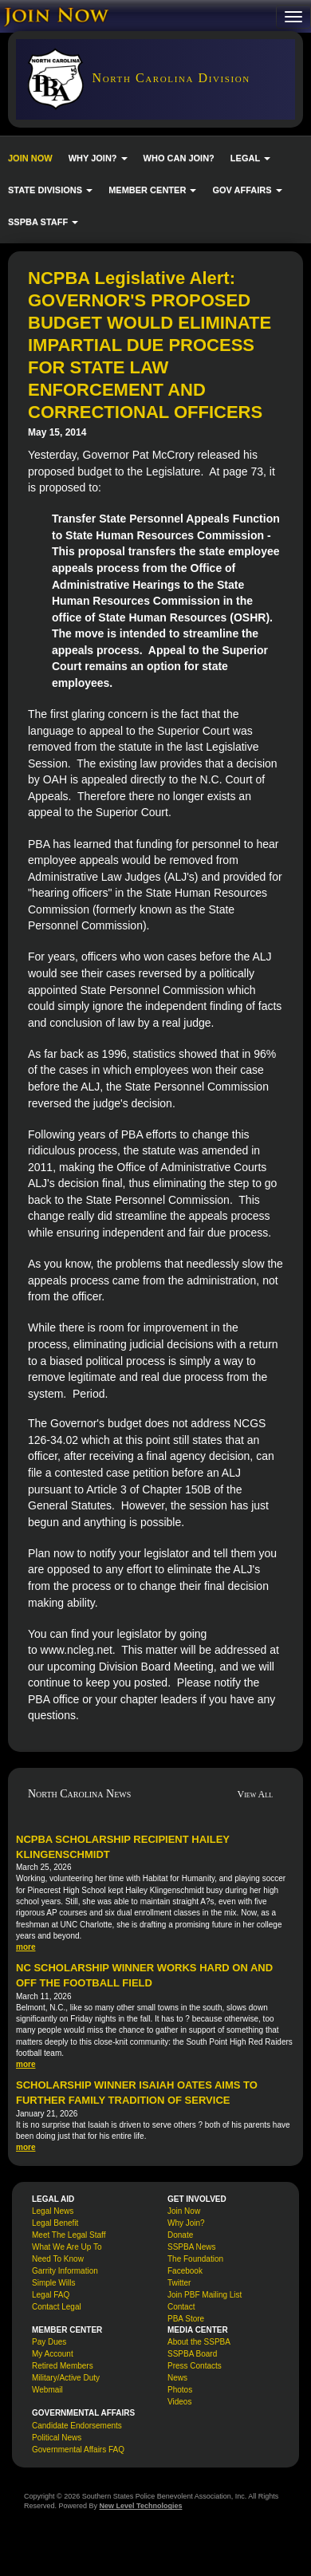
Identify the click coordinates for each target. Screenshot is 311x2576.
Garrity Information (65, 2270)
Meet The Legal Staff (68, 2235)
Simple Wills (53, 2282)
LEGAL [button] (250, 158)
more (25, 1947)
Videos (179, 2401)
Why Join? (186, 2223)
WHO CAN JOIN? (179, 158)
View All (256, 1794)
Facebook (185, 2270)
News (177, 2377)
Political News (56, 2437)
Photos (179, 2389)
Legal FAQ (50, 2294)
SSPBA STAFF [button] (43, 222)
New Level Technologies (141, 2506)
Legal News (52, 2211)
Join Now (183, 2211)
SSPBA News (191, 2247)
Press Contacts (194, 2365)
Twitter (179, 2282)
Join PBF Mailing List (204, 2294)
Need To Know (58, 2258)
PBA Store (185, 2318)
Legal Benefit (55, 2223)
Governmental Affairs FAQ (78, 2449)
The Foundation (195, 2258)
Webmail (47, 2389)
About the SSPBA (198, 2341)
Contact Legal (56, 2306)
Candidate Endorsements (77, 2425)
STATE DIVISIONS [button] (50, 190)
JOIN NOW (30, 158)
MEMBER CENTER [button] (152, 190)
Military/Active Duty (66, 2377)
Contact (181, 2306)
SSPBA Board (192, 2353)
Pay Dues (49, 2341)
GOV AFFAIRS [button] (246, 190)
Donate (180, 2235)
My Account (52, 2353)
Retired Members (62, 2365)
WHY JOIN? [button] (98, 158)
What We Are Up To (66, 2247)
